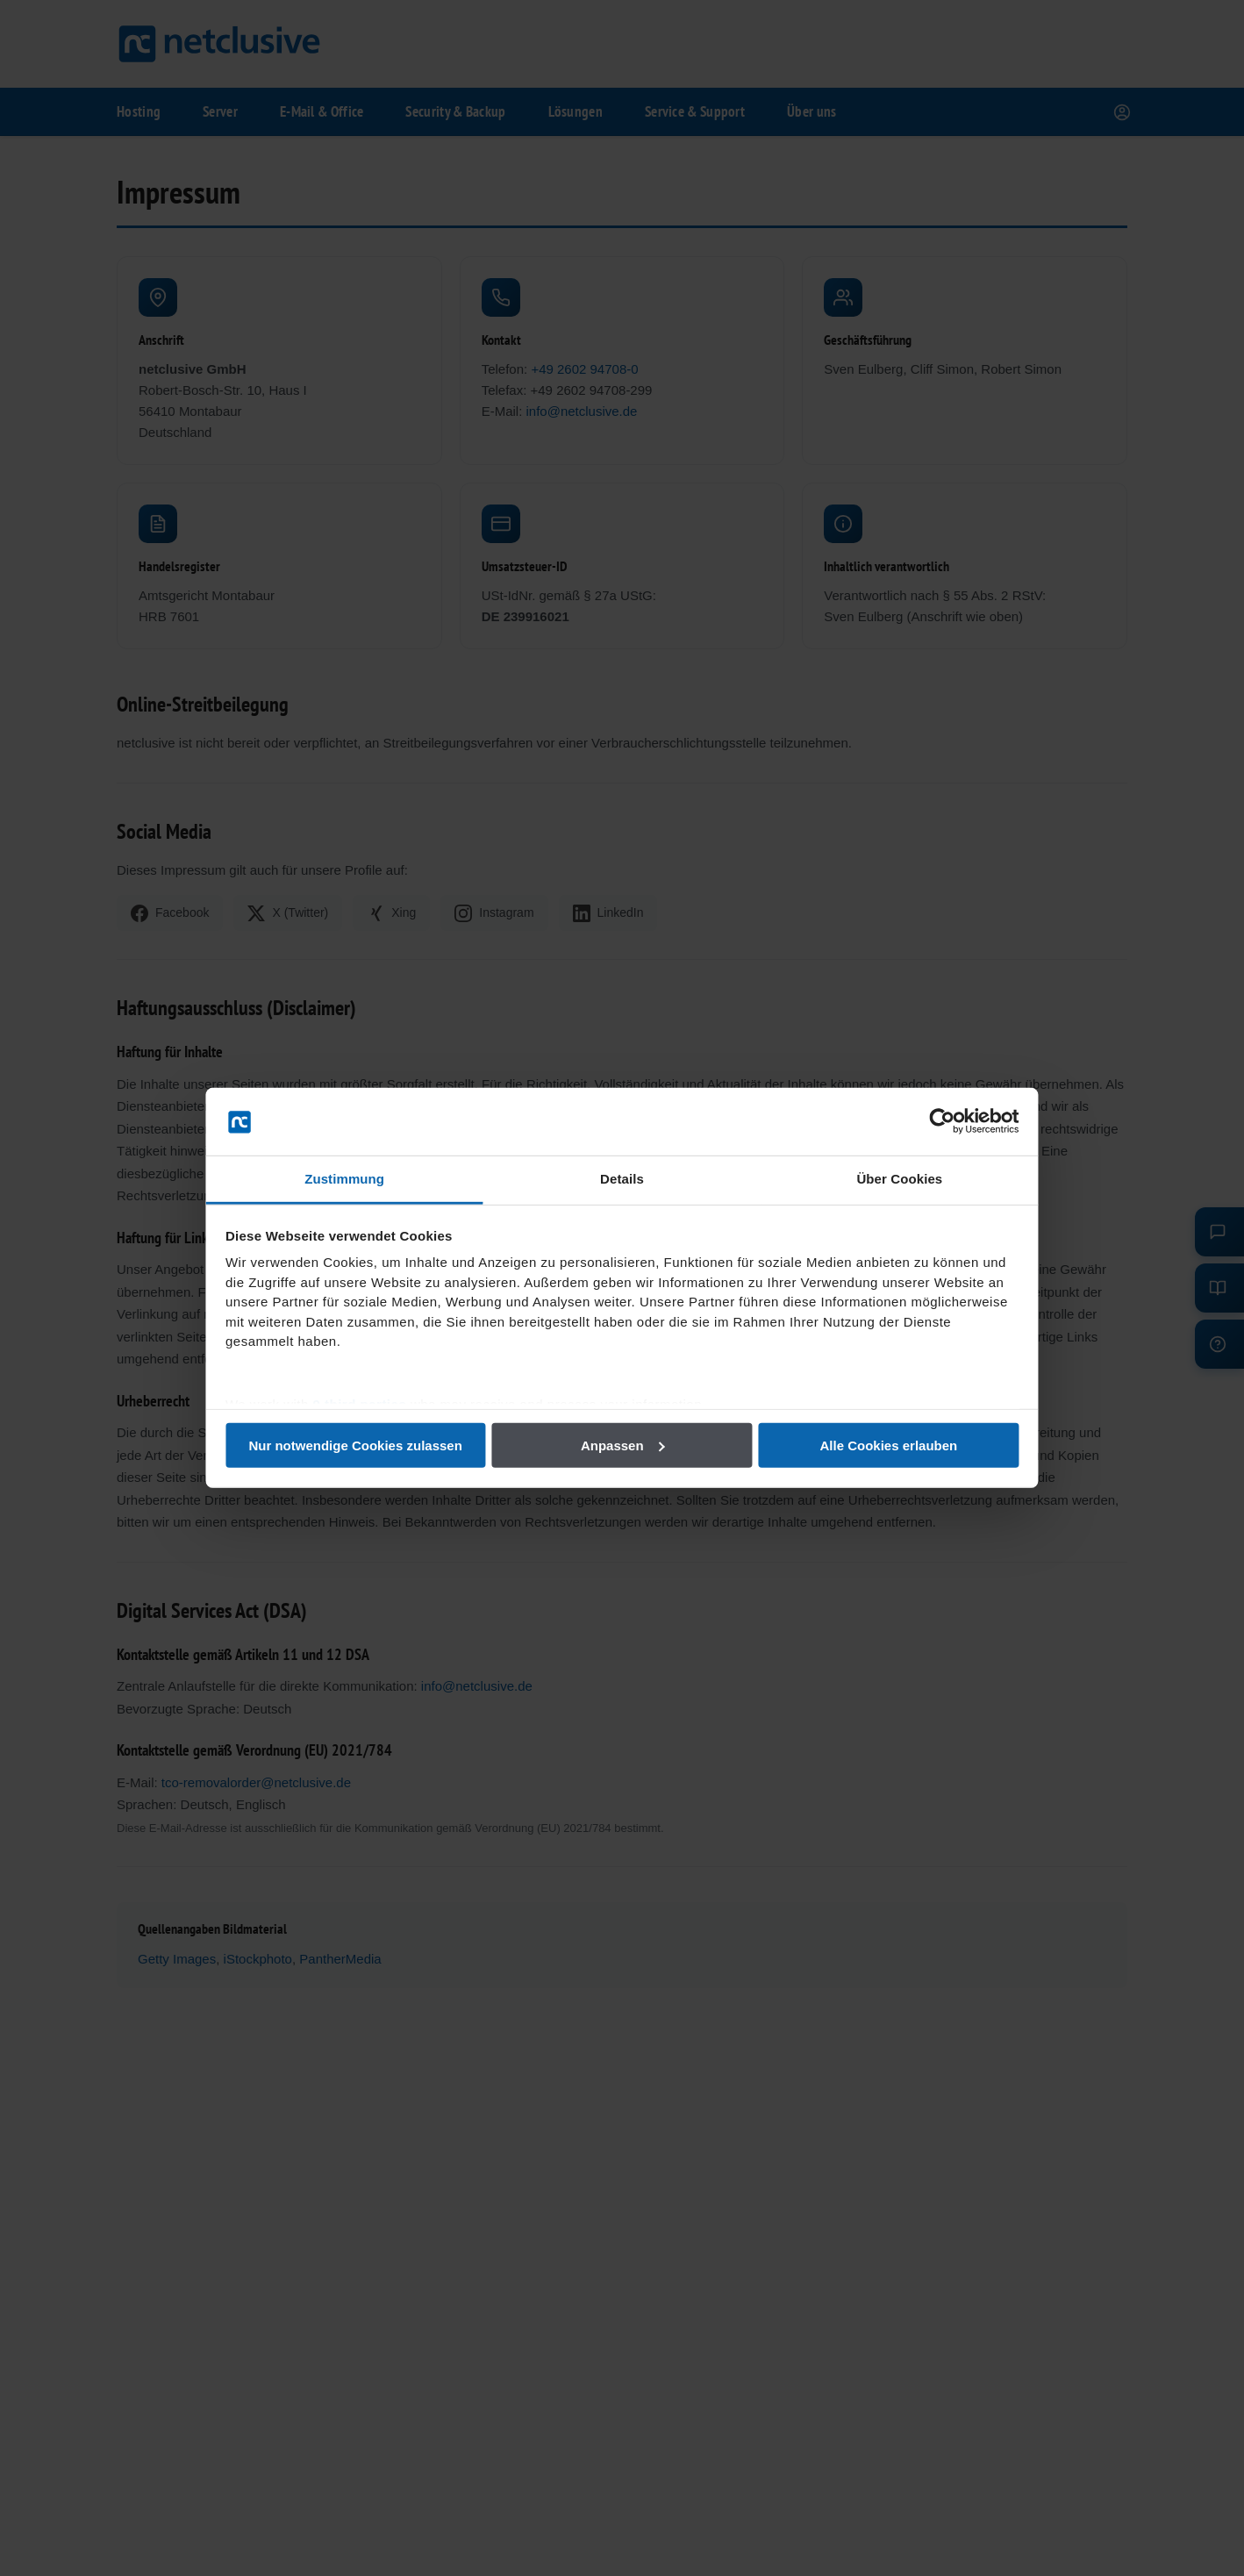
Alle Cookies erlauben (874, 1445)
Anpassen (623, 1445)
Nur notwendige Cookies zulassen (369, 1445)
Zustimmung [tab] (359, 1178)
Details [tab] (622, 1178)
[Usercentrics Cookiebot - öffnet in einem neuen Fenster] (920, 1121)
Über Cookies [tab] (885, 1178)
